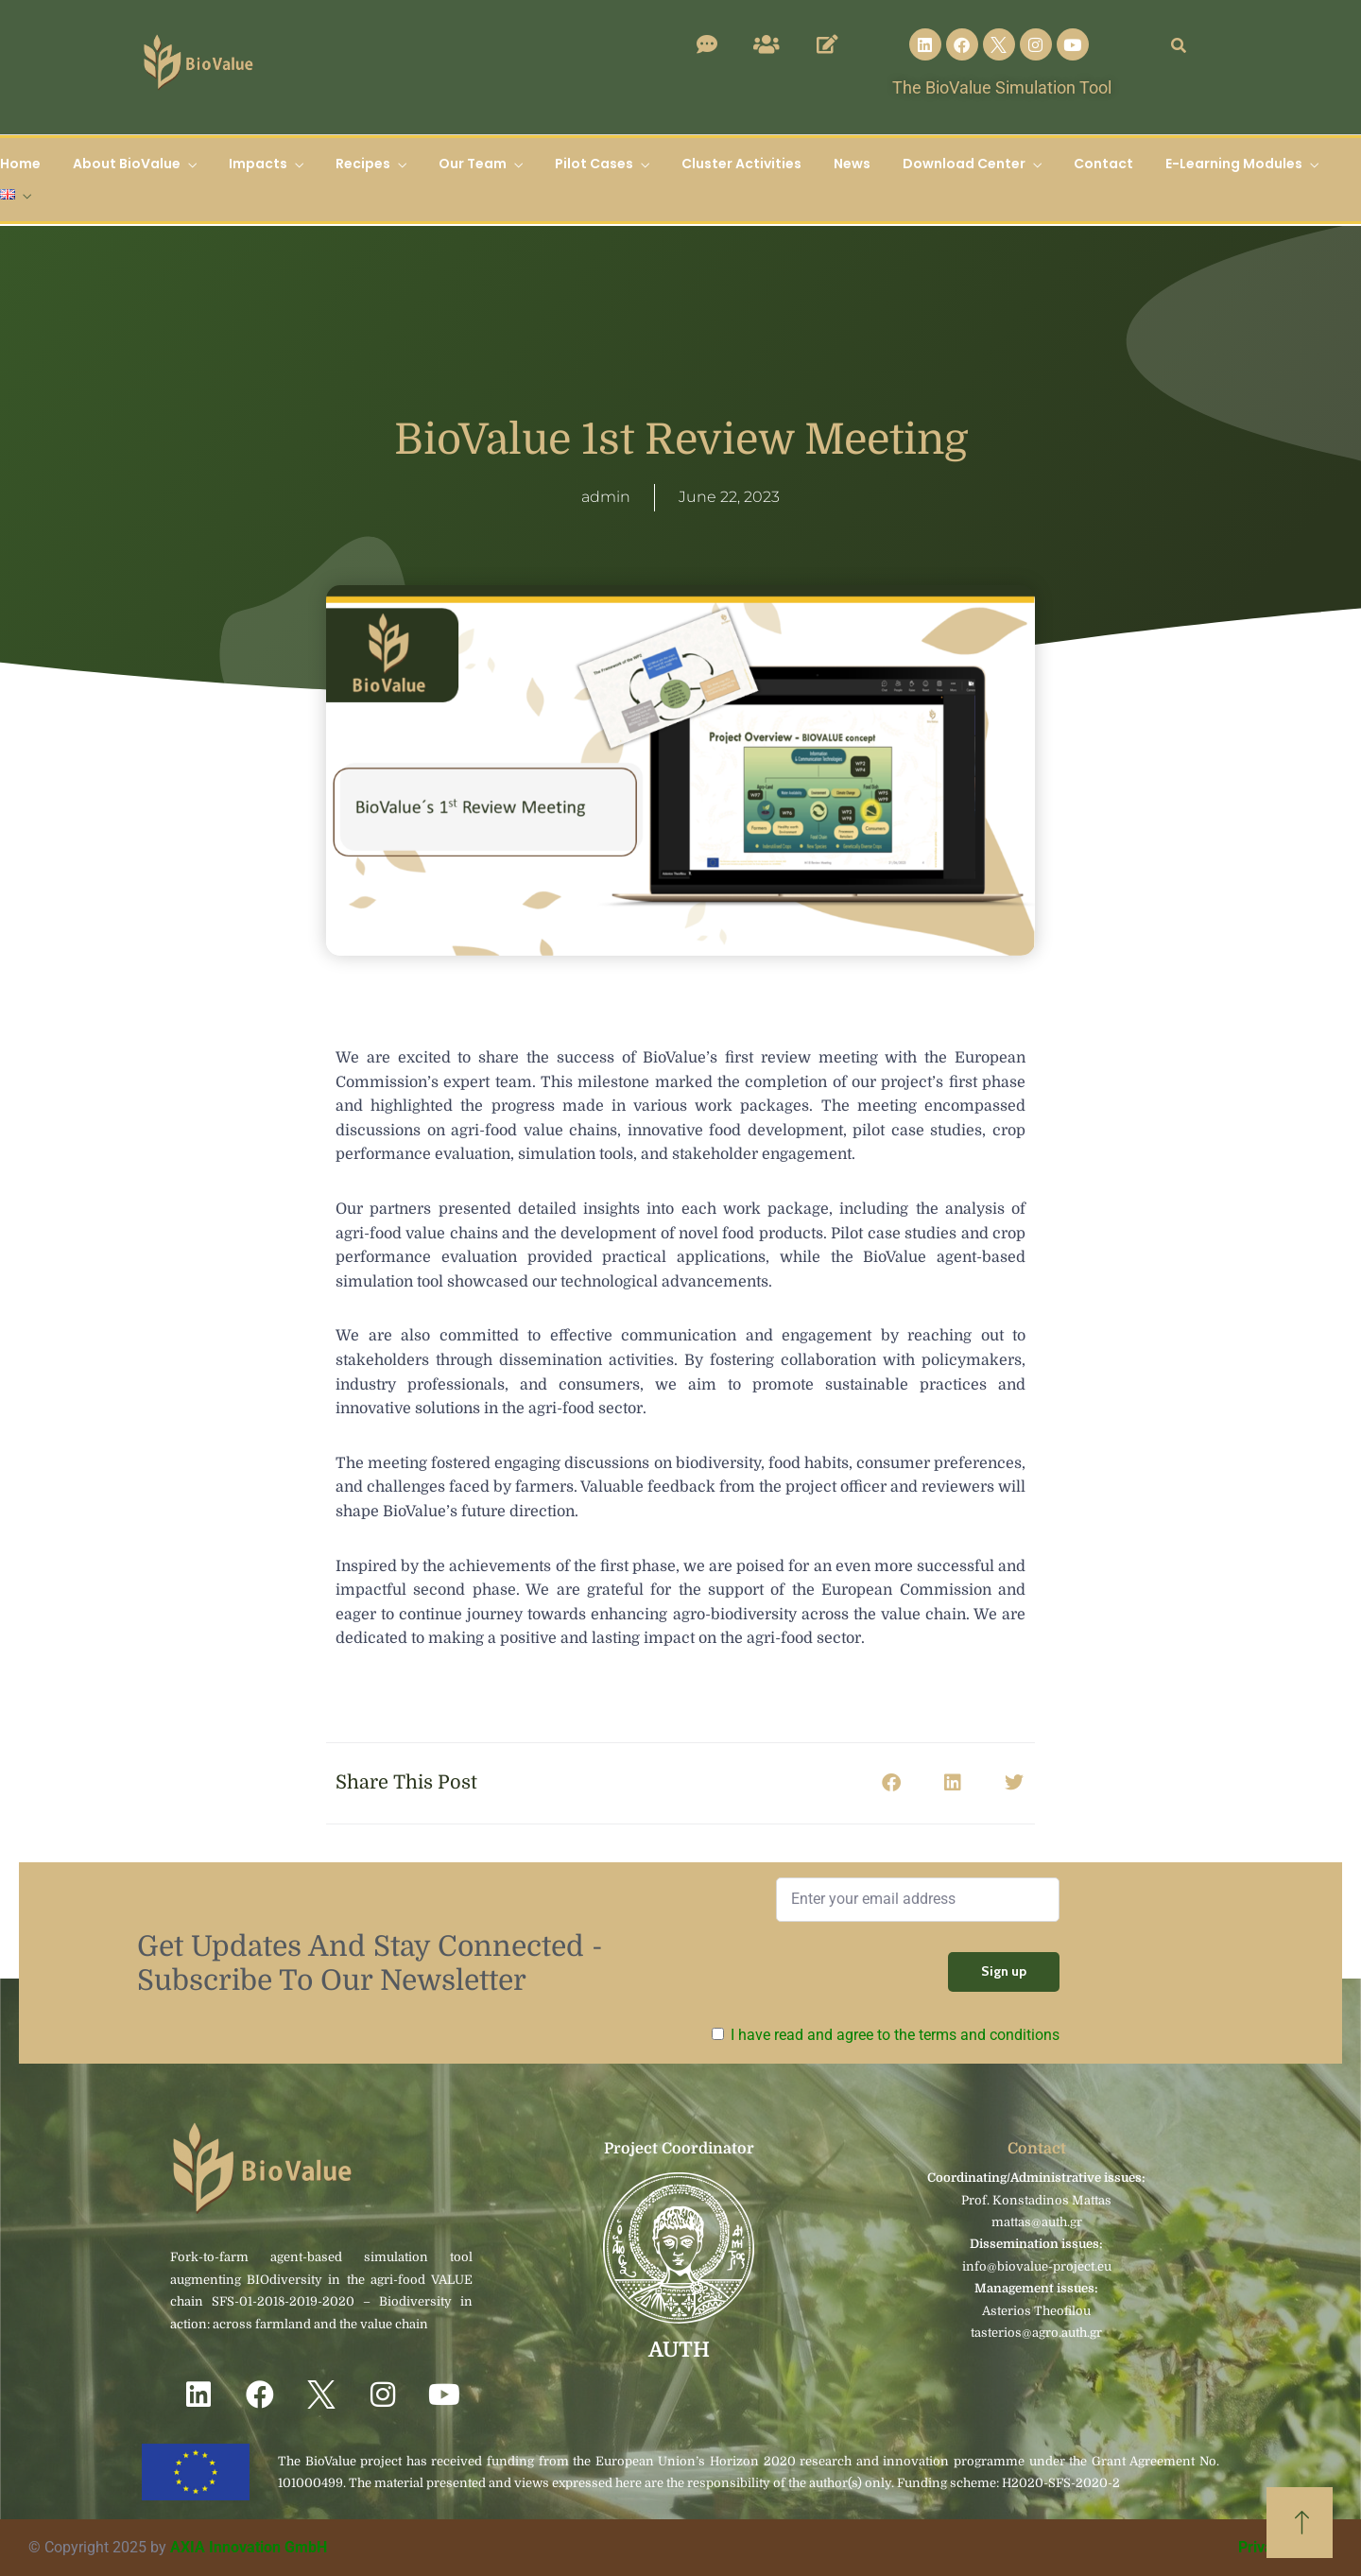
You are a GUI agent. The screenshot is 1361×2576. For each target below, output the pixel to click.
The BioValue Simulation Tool (1001, 87)
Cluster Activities (741, 163)
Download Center (964, 163)
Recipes (363, 163)
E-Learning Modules (1233, 163)
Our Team (473, 163)
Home (20, 163)
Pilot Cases (594, 163)
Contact (1103, 163)
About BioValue (127, 163)
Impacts (258, 163)
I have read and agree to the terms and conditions (895, 2035)
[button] (891, 1783)
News (852, 163)
